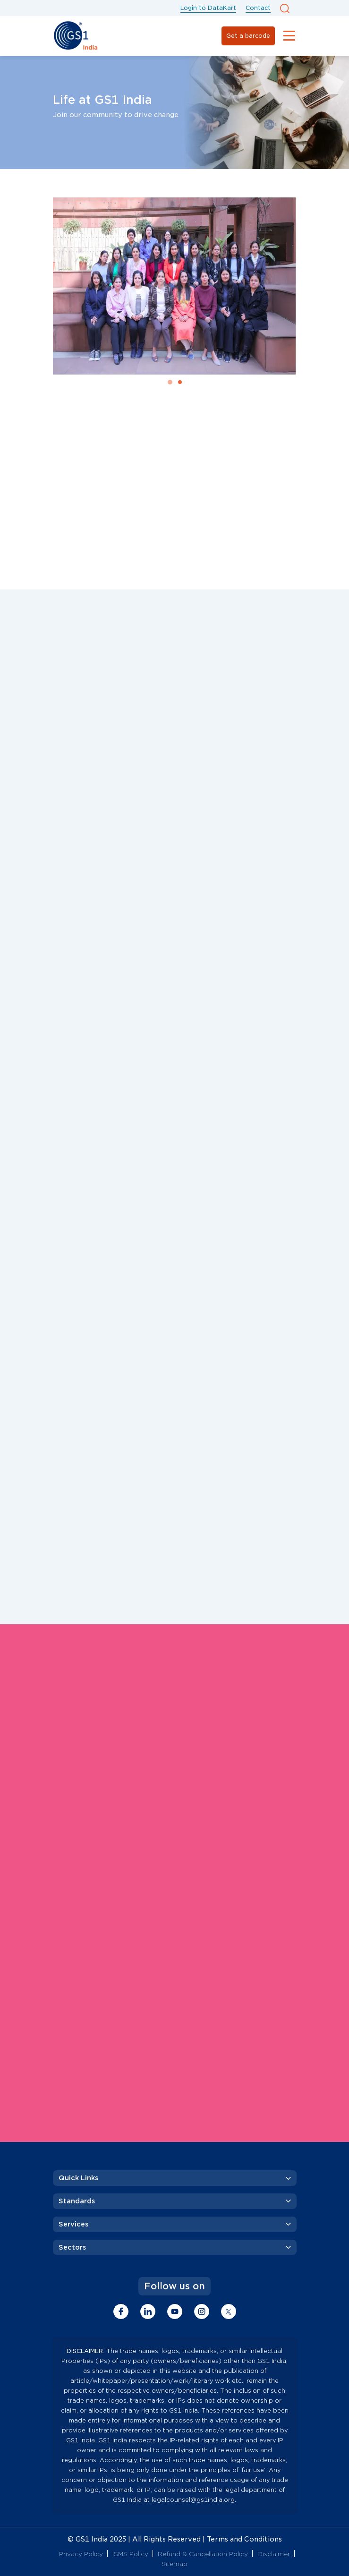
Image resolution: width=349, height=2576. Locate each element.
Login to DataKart (208, 7)
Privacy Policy (81, 2554)
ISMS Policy (130, 2554)
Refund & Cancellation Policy (203, 2554)
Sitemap (174, 2563)
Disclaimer (273, 2554)
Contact (258, 7)
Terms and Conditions (244, 2539)
